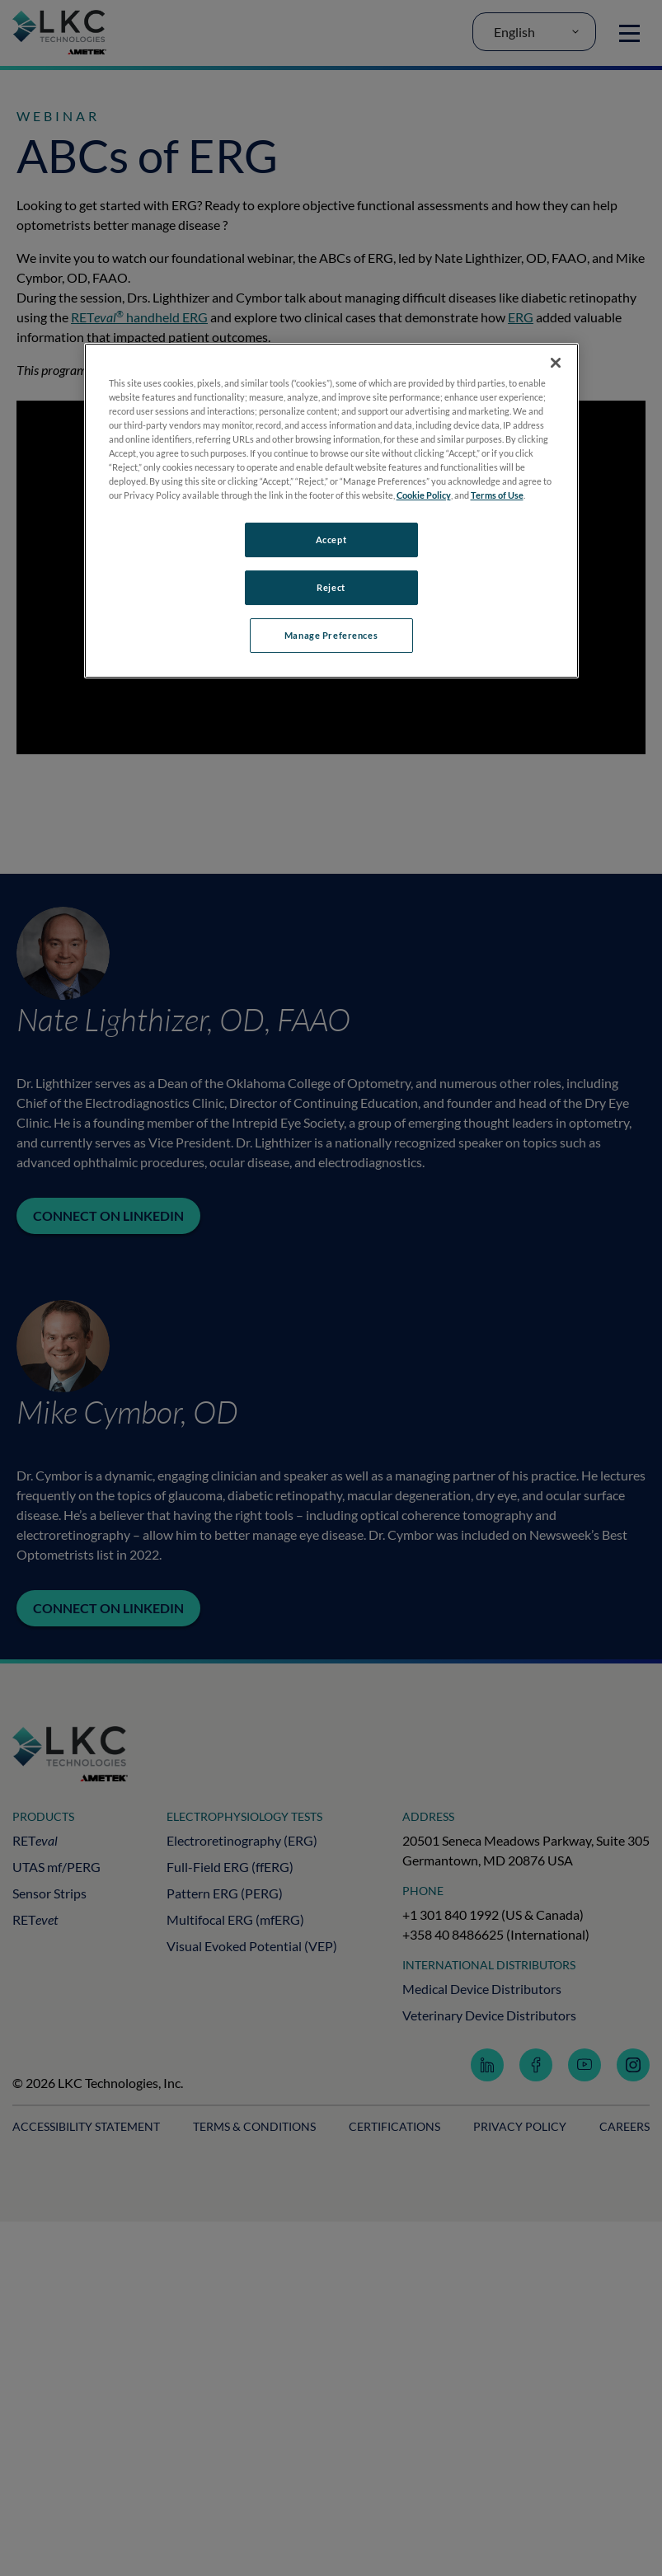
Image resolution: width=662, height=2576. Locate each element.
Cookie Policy (424, 495)
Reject (331, 587)
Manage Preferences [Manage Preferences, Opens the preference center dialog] (331, 635)
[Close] (556, 363)
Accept (331, 539)
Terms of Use (497, 495)
